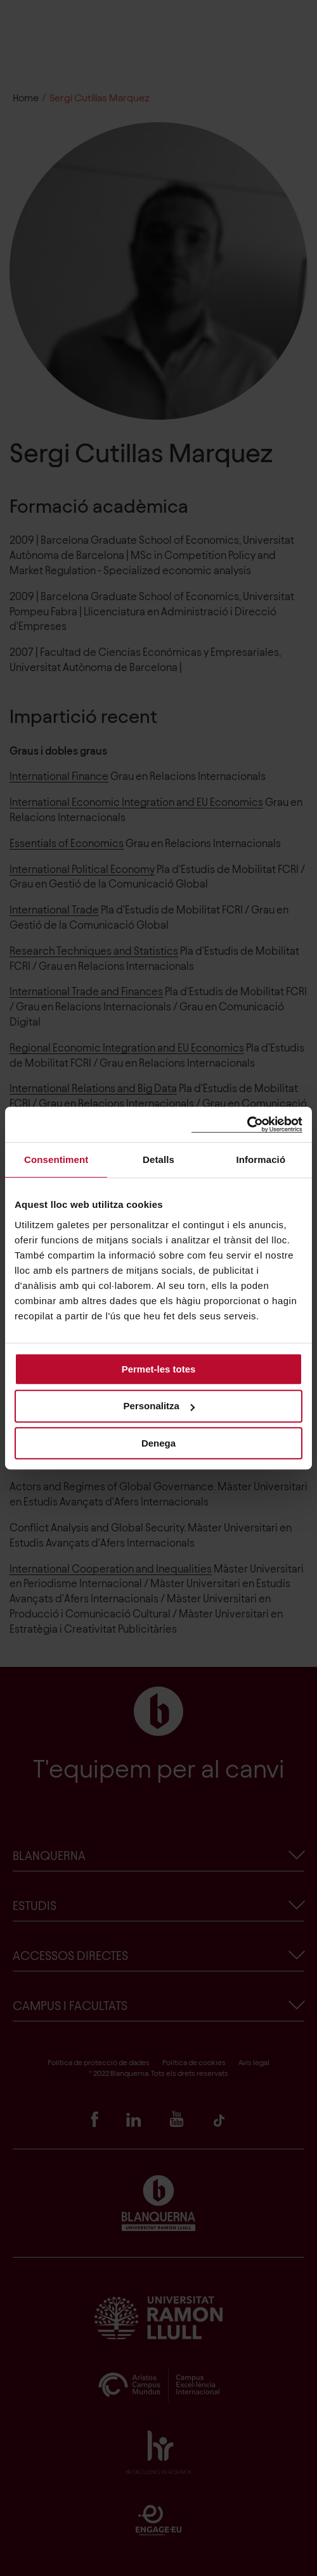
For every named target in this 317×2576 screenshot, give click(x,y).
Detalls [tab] (158, 1159)
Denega (158, 1443)
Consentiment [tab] (56, 1159)
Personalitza (159, 1405)
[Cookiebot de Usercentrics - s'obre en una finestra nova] (246, 1124)
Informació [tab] (260, 1159)
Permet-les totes (159, 1369)
